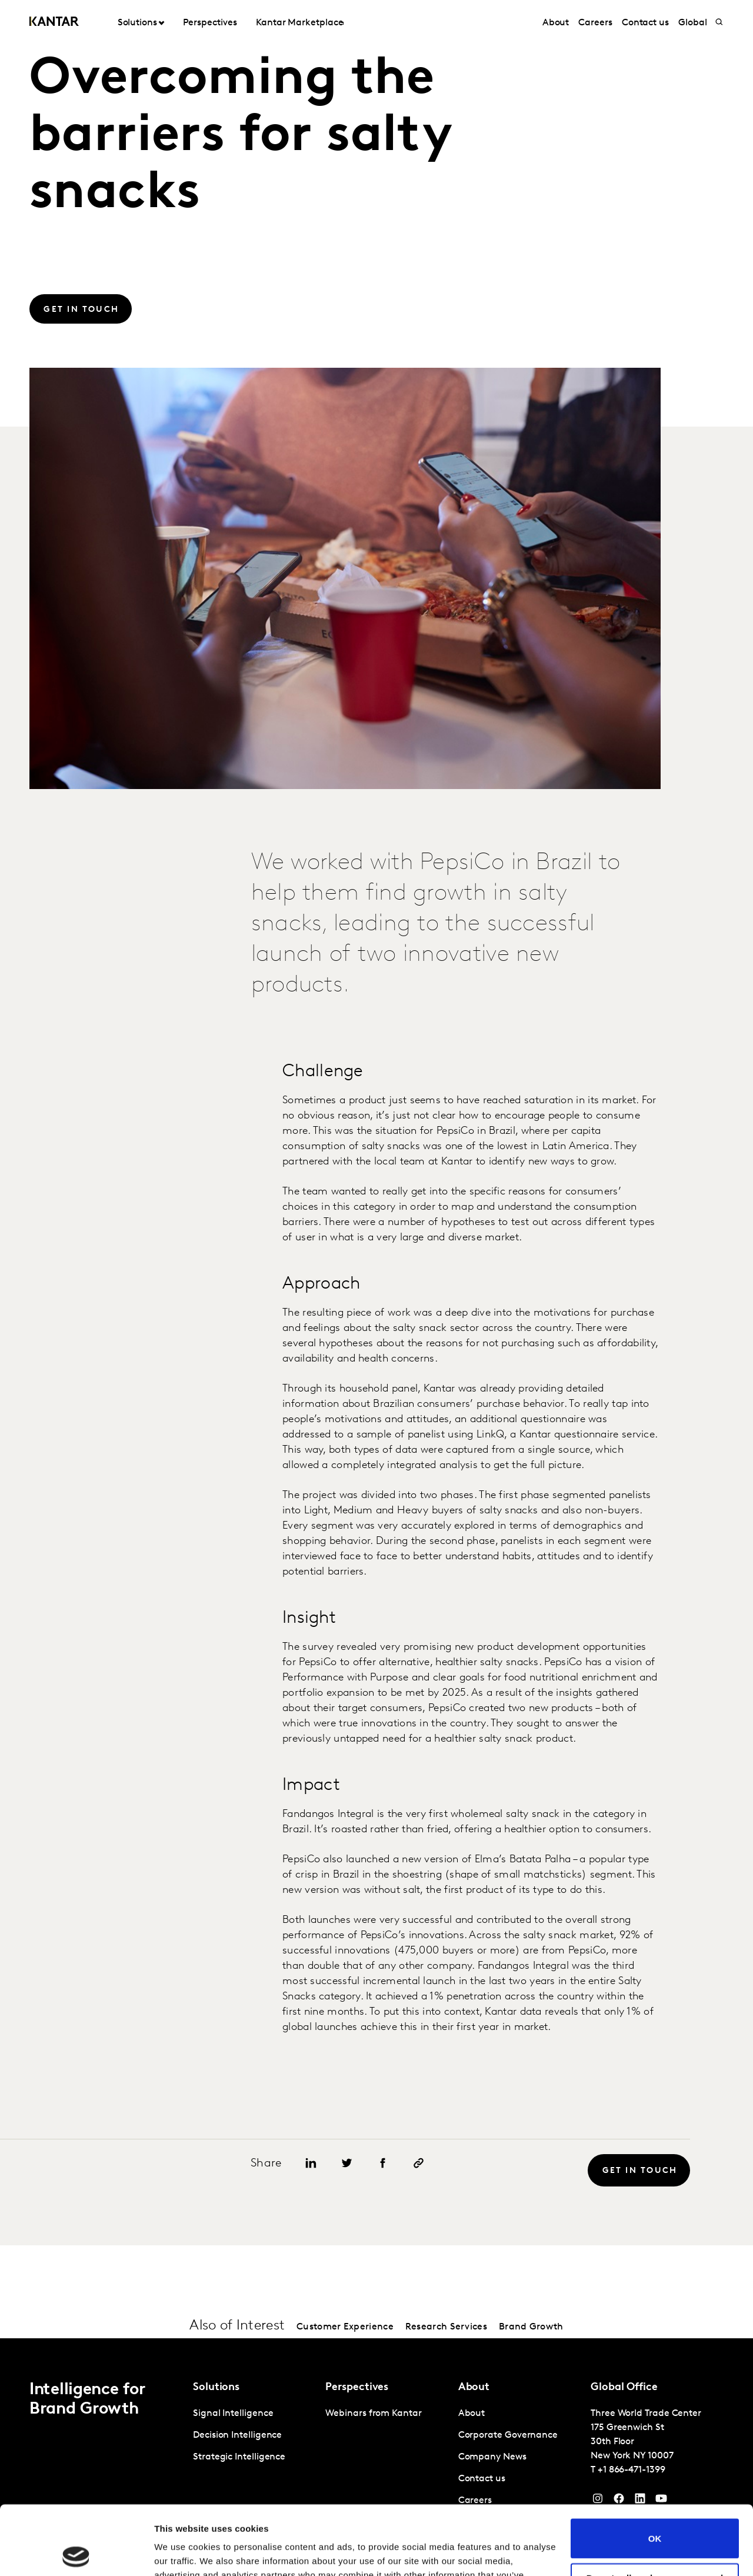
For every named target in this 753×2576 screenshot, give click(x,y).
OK (655, 2469)
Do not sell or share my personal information (655, 2514)
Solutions (137, 23)
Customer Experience (345, 2327)
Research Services (446, 2327)
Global (692, 23)
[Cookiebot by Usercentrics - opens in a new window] (76, 2553)
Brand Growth (531, 2327)
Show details (181, 2553)
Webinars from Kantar (373, 2413)
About (555, 23)
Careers (595, 23)
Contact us (645, 23)
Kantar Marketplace (300, 23)
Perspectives (209, 23)
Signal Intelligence (233, 2413)
